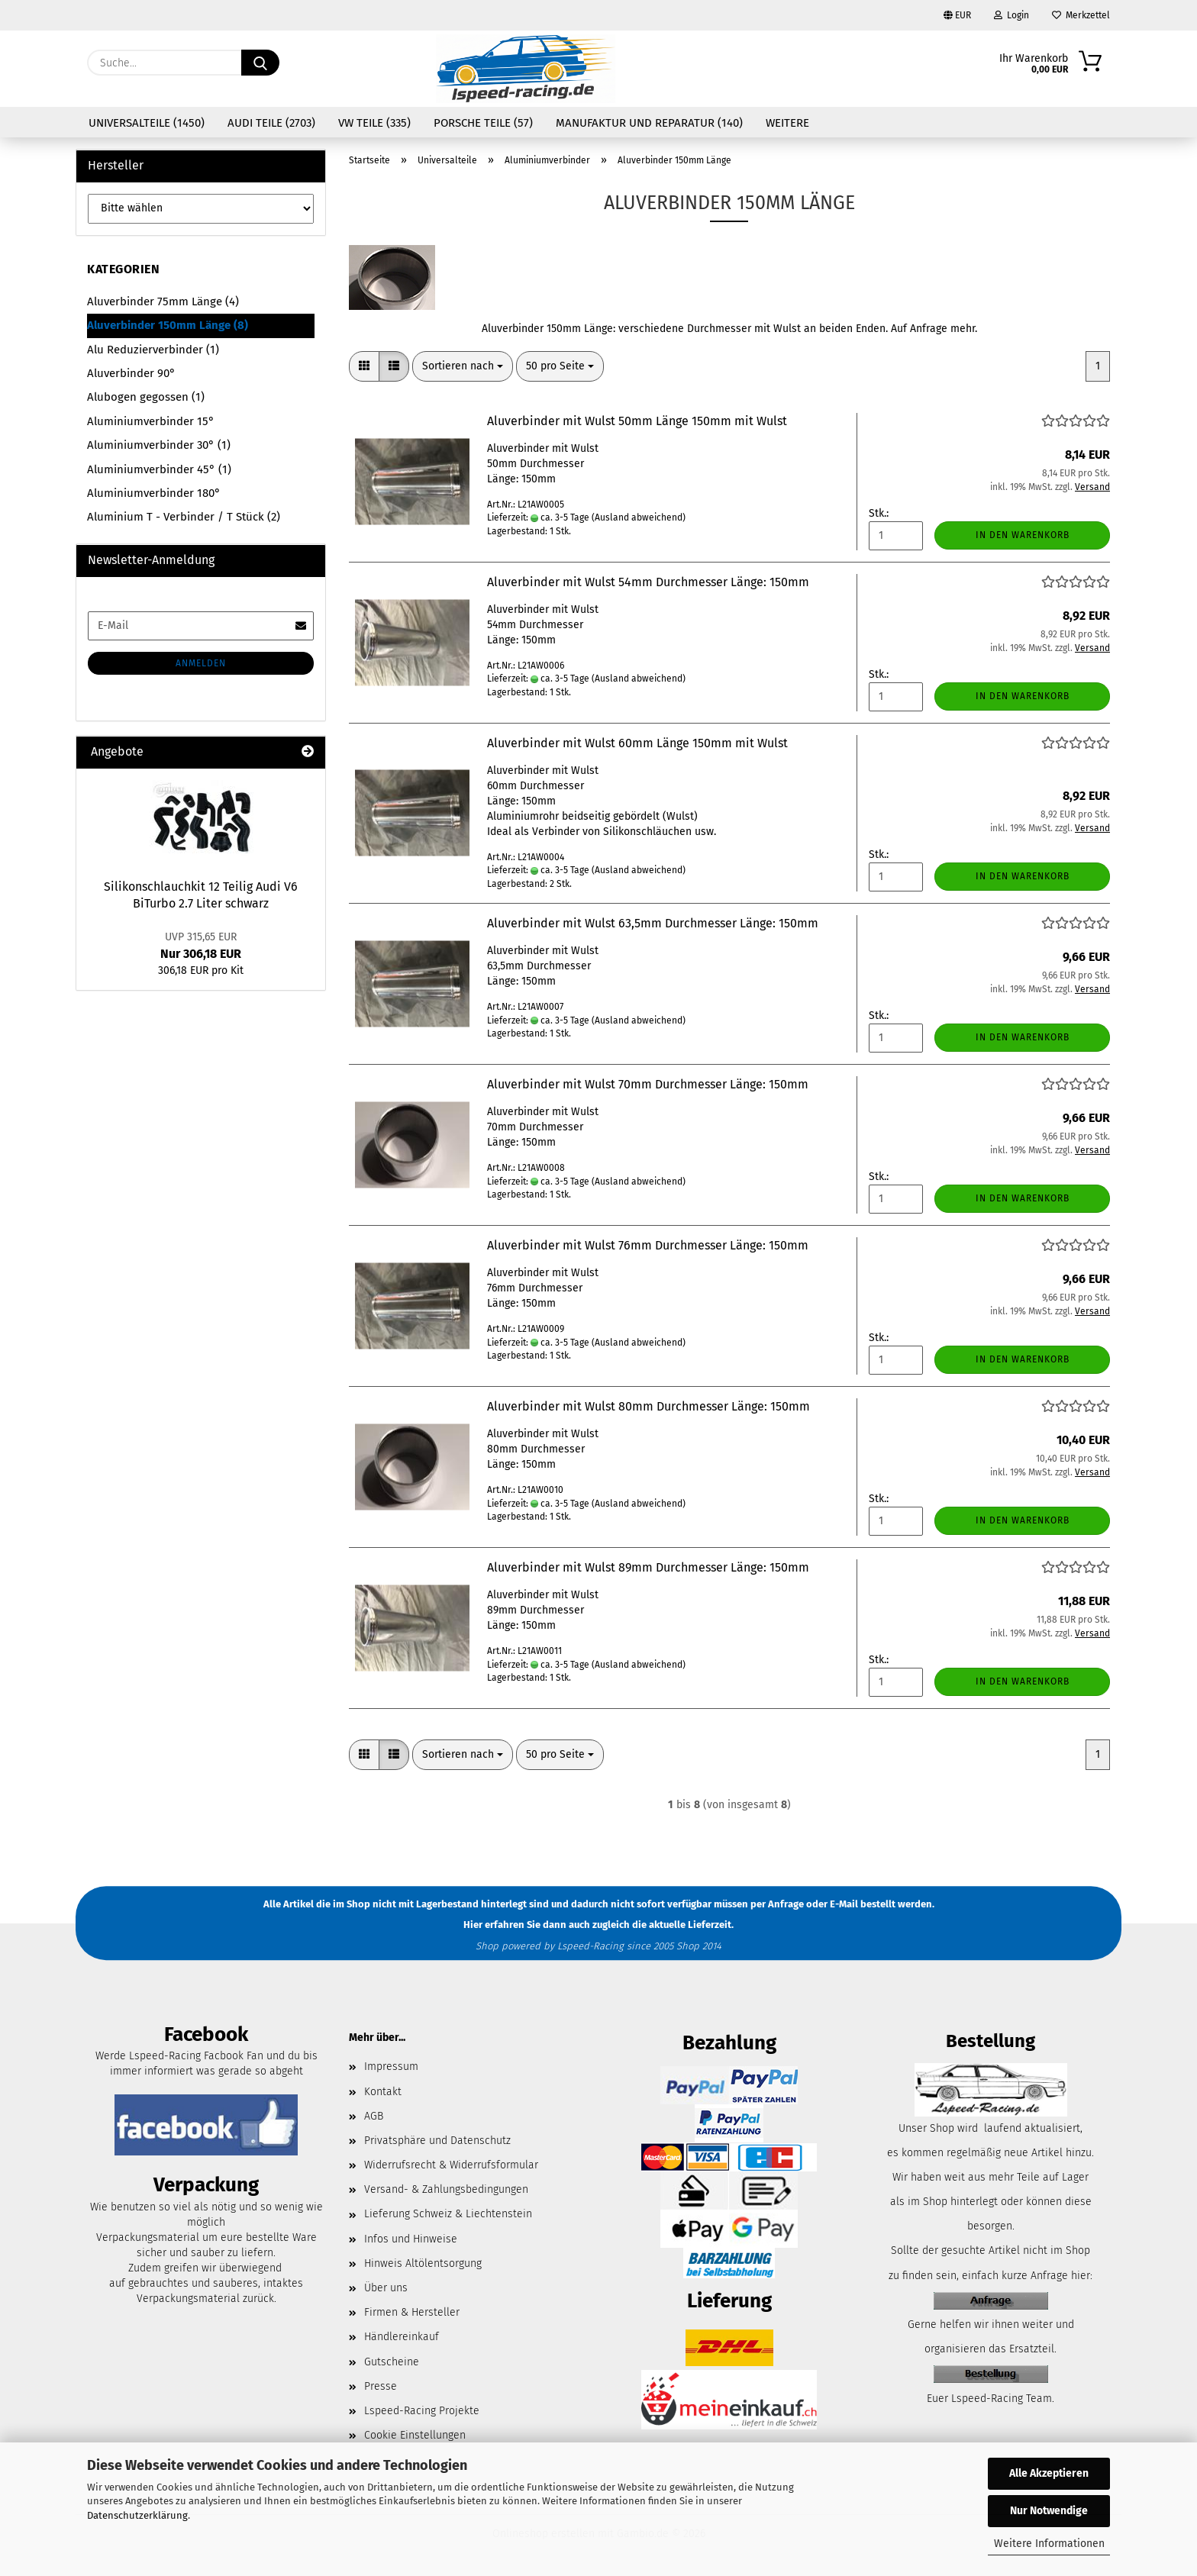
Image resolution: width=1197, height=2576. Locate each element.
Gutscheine (391, 2361)
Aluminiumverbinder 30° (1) (159, 445)
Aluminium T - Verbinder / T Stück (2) (183, 517)
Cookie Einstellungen (415, 2435)
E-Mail (844, 1904)
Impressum (391, 2066)
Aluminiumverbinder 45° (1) (159, 469)
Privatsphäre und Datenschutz (437, 2140)
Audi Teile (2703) (271, 123)
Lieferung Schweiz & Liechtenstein (448, 2213)
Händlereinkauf (401, 2336)
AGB (373, 2116)
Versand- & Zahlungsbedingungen (446, 2189)
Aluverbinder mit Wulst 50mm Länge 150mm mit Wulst (637, 421)
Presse (380, 2386)
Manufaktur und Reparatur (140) (649, 123)
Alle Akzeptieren (1049, 2473)
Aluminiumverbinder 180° (154, 493)
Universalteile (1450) (147, 123)
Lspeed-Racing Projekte (421, 2410)
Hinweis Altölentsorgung (423, 2263)
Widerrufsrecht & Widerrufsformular (451, 2164)
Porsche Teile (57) (483, 123)
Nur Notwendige (1049, 2510)
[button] (364, 366)
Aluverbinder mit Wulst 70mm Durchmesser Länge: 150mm (647, 1084)
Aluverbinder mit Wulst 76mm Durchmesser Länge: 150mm (647, 1245)
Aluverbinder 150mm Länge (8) (167, 325)
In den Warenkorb (1023, 535)
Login (1011, 15)
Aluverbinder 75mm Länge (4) (163, 301)
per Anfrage (777, 1904)
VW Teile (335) (374, 123)
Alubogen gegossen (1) (146, 397)
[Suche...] (260, 63)
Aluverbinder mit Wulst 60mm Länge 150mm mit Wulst (637, 743)
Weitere (787, 123)
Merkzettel (1081, 15)
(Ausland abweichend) (639, 517)
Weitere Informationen (1049, 2543)
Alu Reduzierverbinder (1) (153, 349)
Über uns (386, 2287)
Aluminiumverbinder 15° (151, 421)
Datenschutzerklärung (137, 2515)
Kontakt (383, 2091)
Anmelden (201, 663)
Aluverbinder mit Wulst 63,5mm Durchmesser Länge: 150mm (652, 923)
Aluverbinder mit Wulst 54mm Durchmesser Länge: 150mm (648, 582)
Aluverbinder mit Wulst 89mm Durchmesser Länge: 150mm (648, 1567)
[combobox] (462, 366)
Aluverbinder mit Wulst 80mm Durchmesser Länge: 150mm (648, 1406)
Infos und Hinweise (410, 2239)
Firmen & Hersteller (412, 2312)
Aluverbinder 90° (131, 373)
